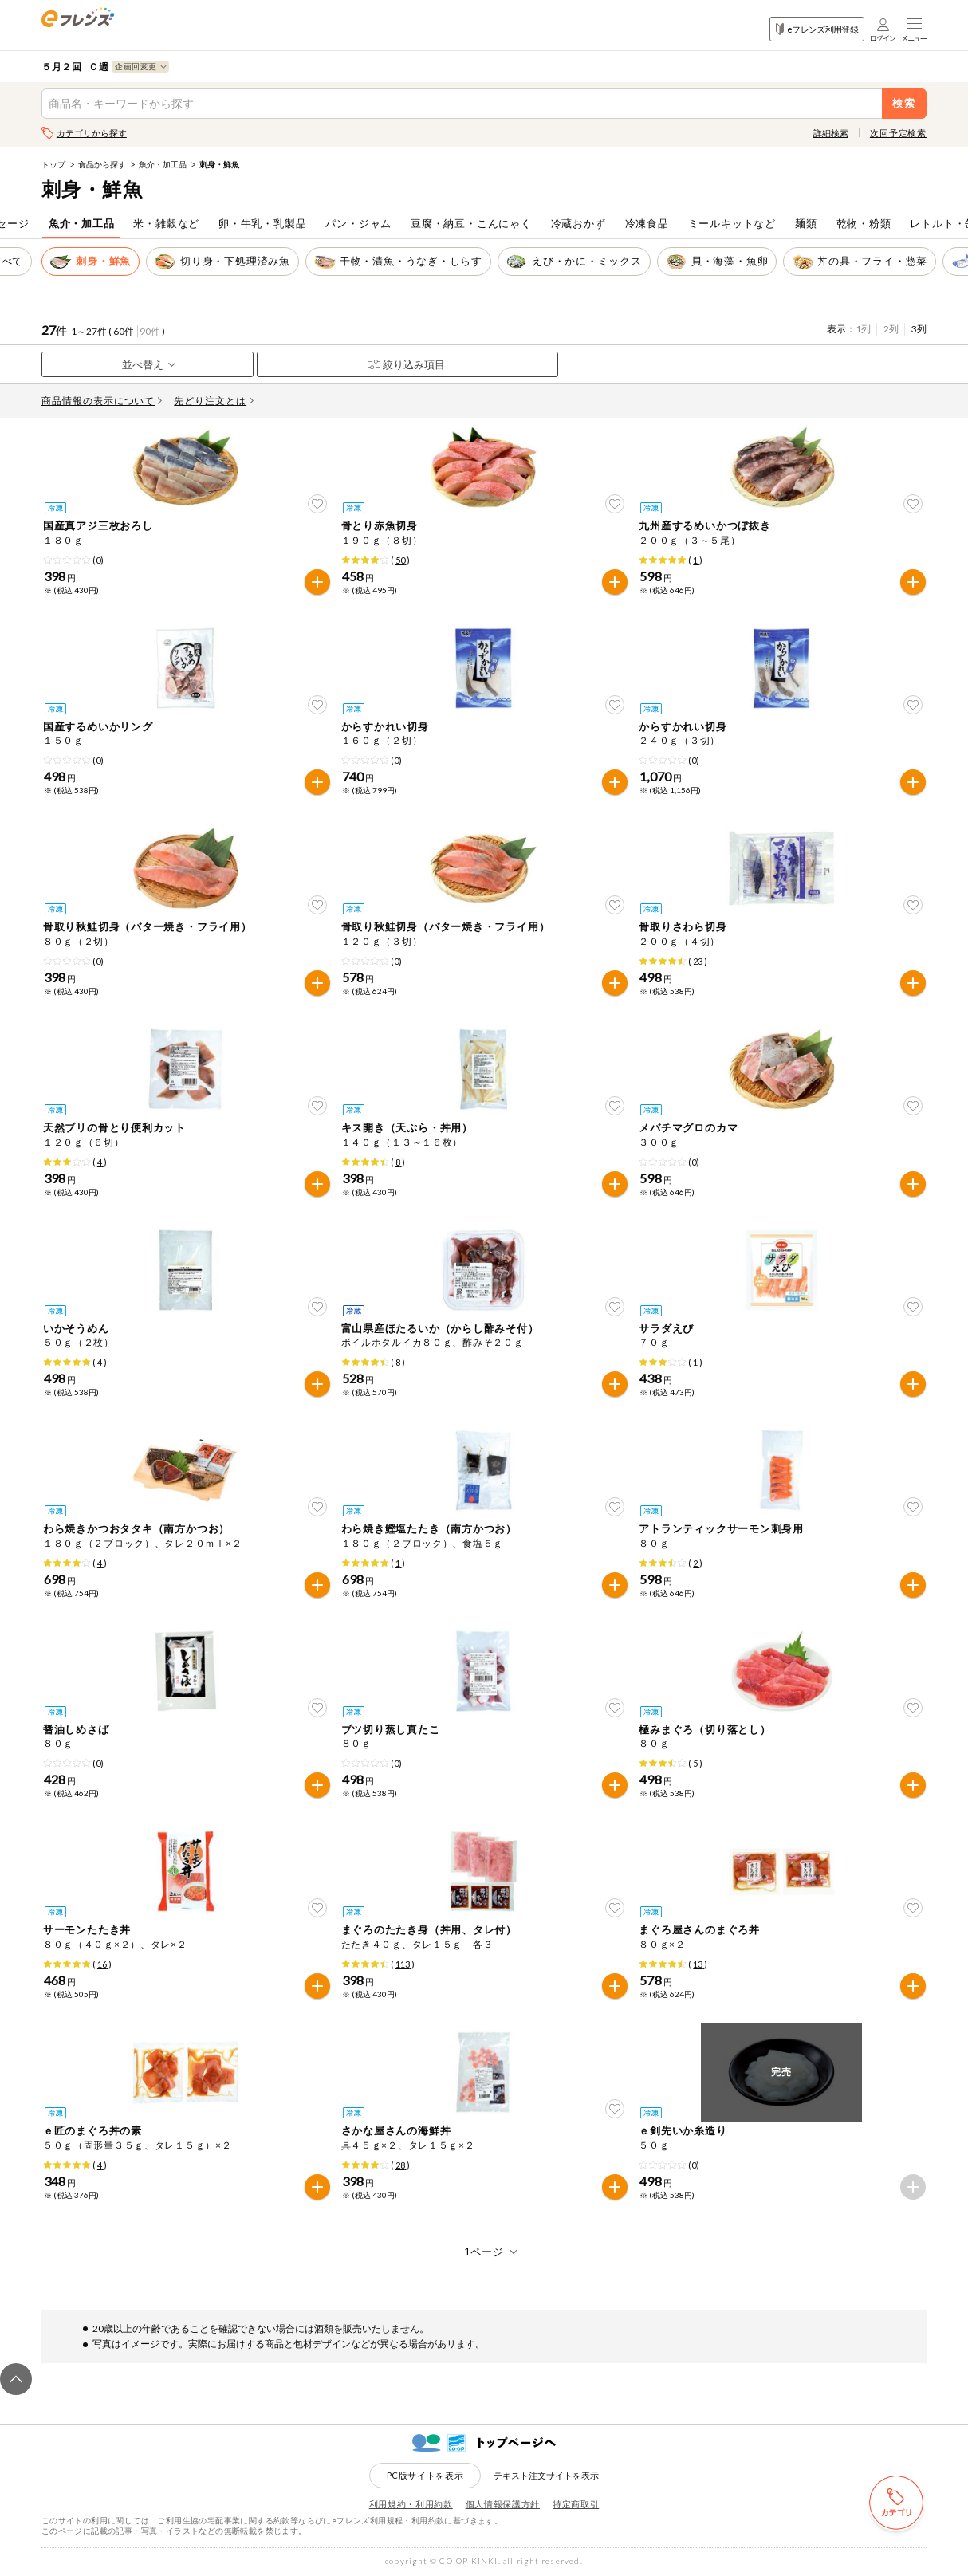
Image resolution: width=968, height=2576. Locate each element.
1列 (863, 329)
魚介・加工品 (163, 164)
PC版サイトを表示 (425, 2475)
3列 (919, 329)
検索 (904, 103)
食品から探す (102, 164)
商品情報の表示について (102, 401)
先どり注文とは (214, 401)
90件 (150, 331)
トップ (53, 164)
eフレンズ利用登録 (817, 29)
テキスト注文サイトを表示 (546, 2475)
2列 (891, 329)
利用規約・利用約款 (411, 2504)
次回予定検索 (898, 133)
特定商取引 (576, 2504)
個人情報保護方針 (503, 2504)
